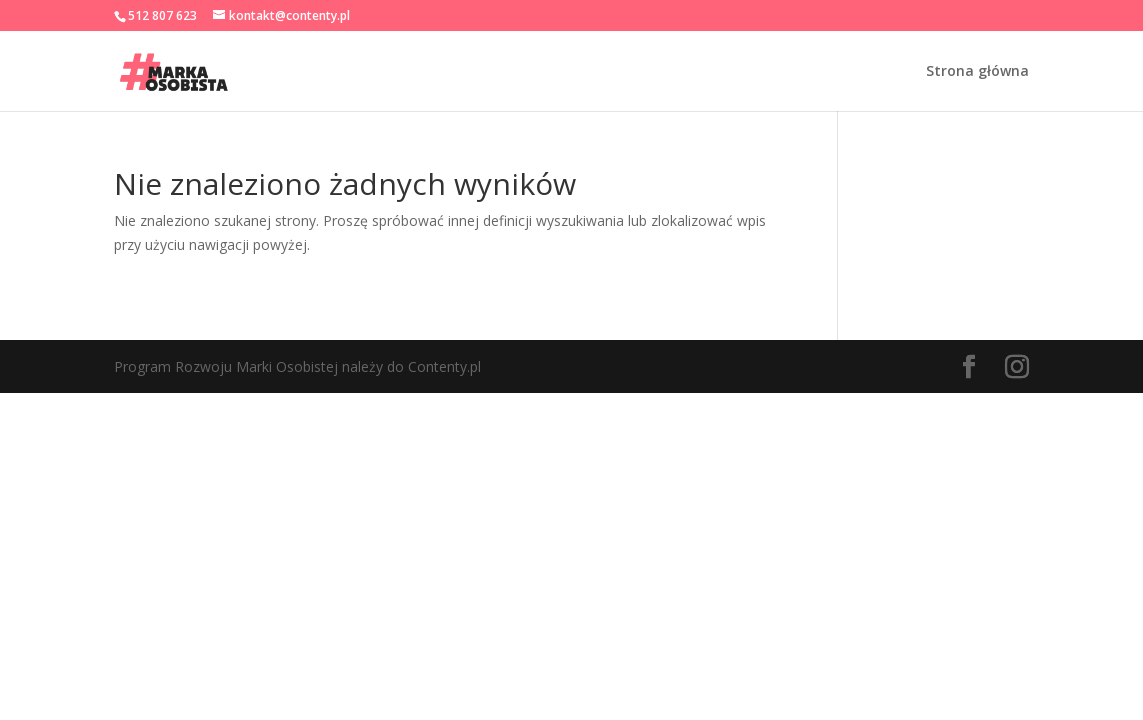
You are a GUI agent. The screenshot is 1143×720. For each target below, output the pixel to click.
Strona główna (977, 72)
